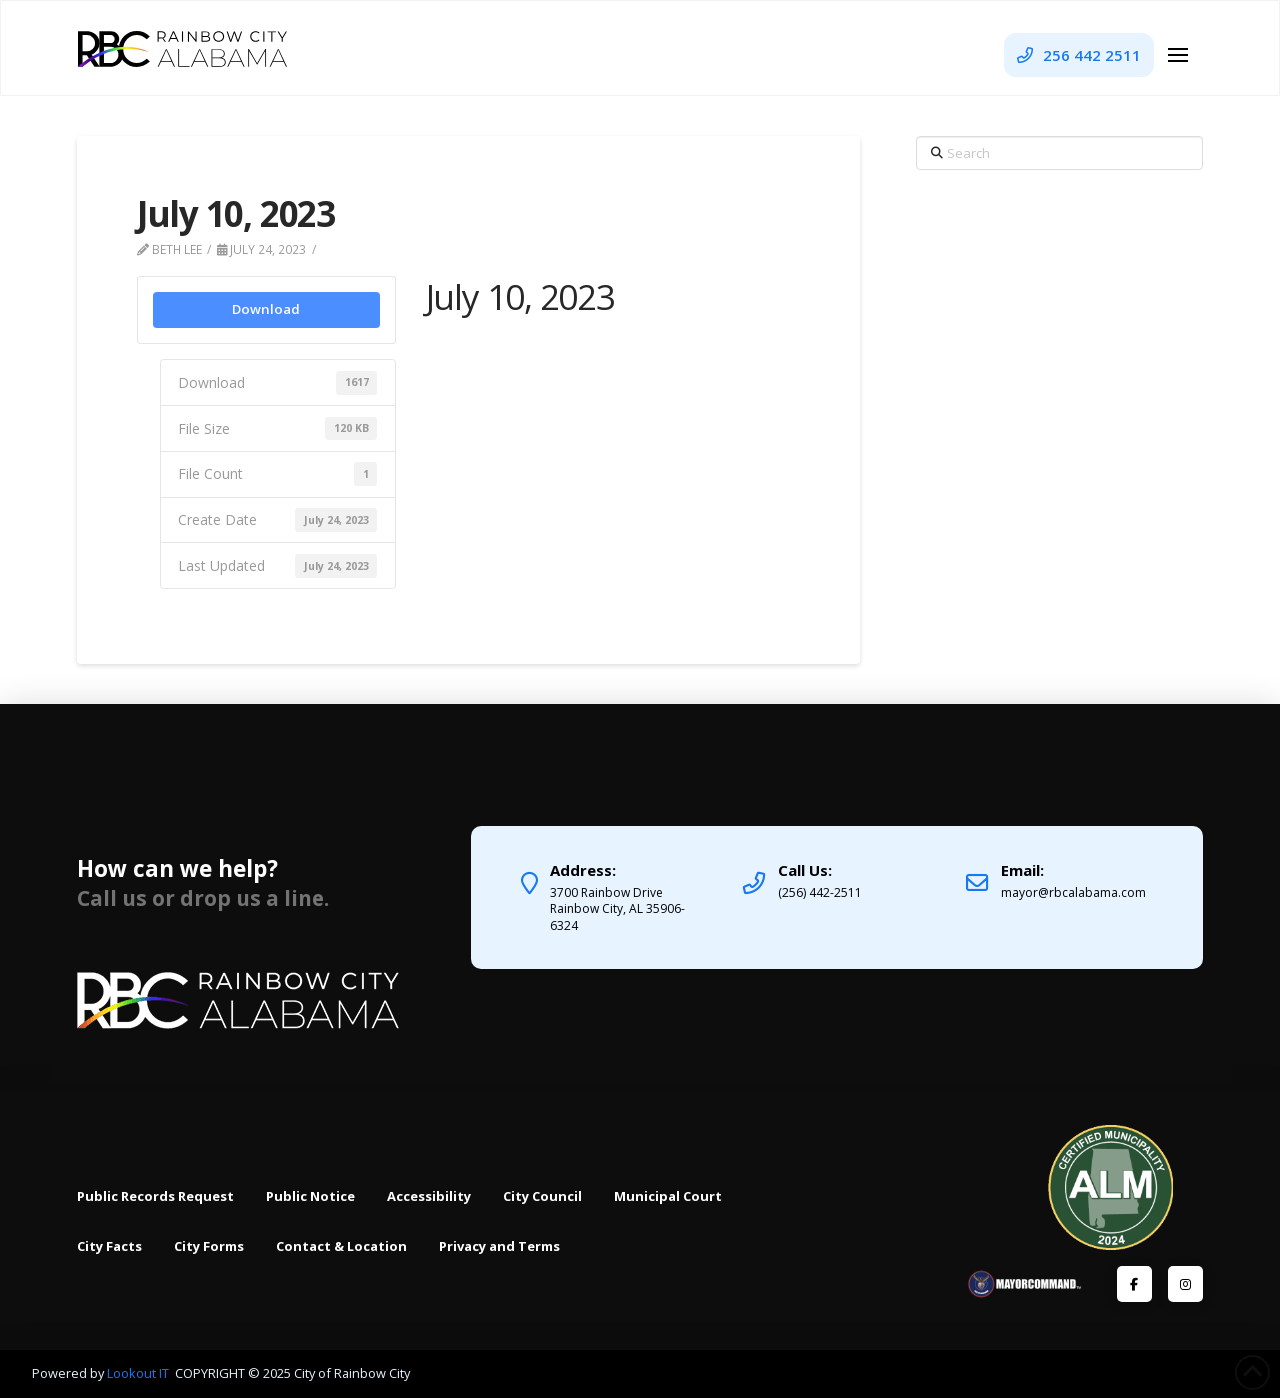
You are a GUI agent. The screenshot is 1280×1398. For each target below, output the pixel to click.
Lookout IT (139, 1373)
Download (266, 309)
